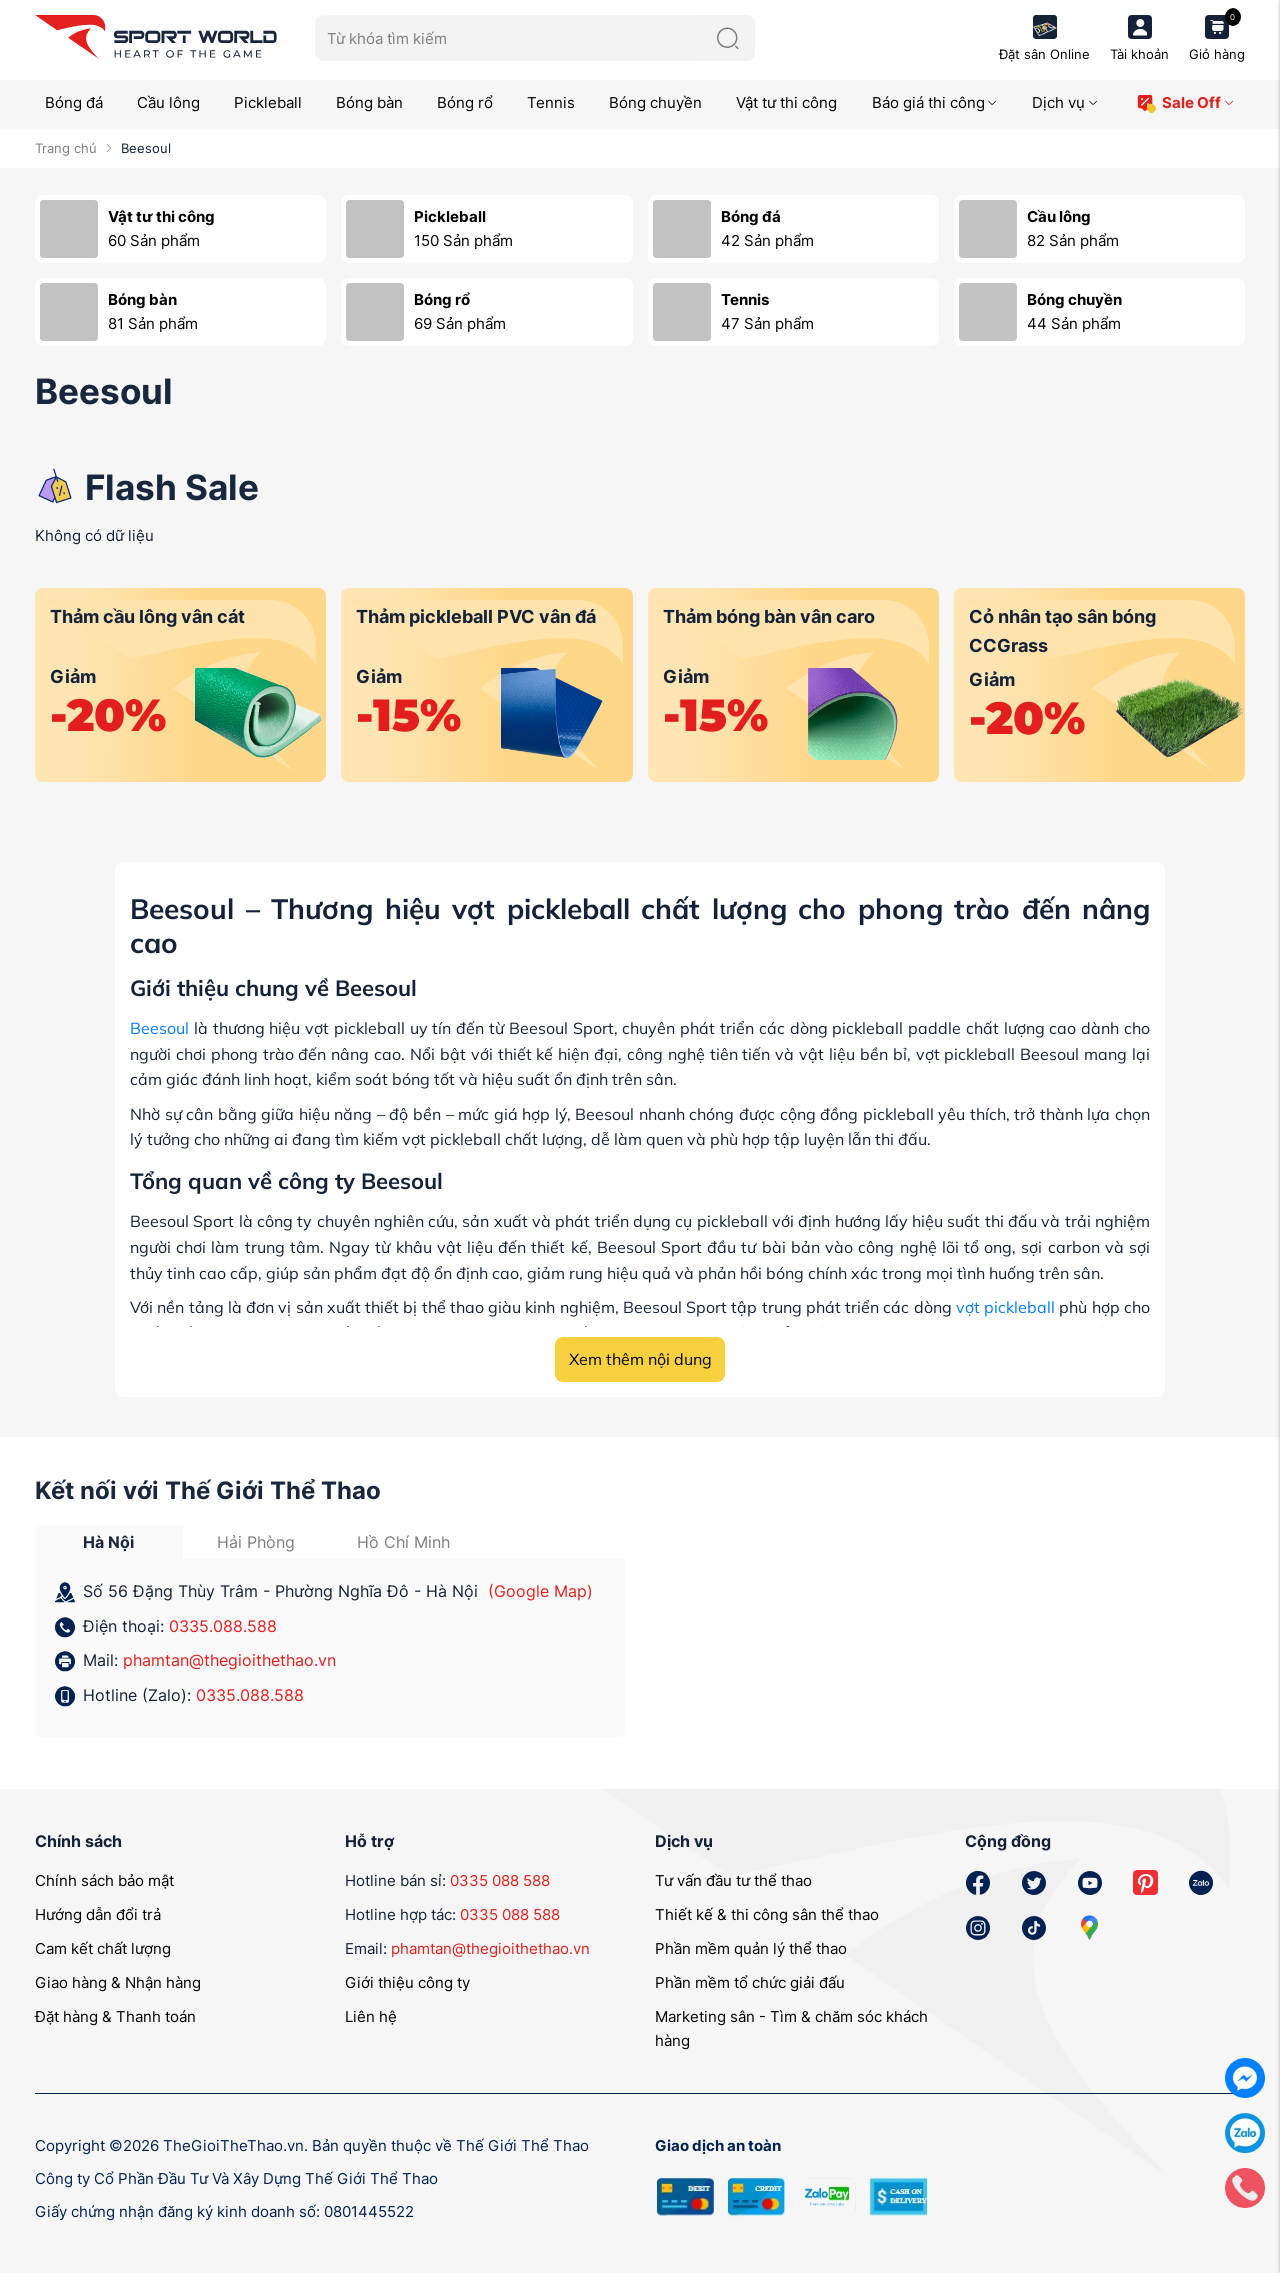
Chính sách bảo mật (104, 1880)
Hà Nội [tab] (108, 1542)
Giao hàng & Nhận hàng (118, 1982)
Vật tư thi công (786, 102)
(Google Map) (540, 1591)
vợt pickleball (1005, 1307)
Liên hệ (371, 2016)
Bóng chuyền (655, 102)
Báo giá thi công (935, 102)
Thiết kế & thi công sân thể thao (767, 1914)
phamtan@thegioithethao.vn (229, 1660)
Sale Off (1185, 103)
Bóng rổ (465, 102)
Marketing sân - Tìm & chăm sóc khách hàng (791, 2028)
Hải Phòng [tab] (256, 1542)
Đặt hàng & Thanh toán (115, 2016)
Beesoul (159, 1028)
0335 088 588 (500, 1880)
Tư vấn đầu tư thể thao (733, 1880)
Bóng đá (74, 102)
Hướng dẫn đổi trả (98, 1914)
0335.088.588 (223, 1626)
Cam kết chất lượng (103, 1948)
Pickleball (268, 102)
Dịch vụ (1065, 102)
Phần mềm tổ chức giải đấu (750, 1982)
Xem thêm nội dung (640, 1359)
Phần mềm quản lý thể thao (751, 1948)
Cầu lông (168, 102)
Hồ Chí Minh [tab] (403, 1542)
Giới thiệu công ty (407, 1982)
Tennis (551, 102)
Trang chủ (66, 148)
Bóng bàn (369, 102)
